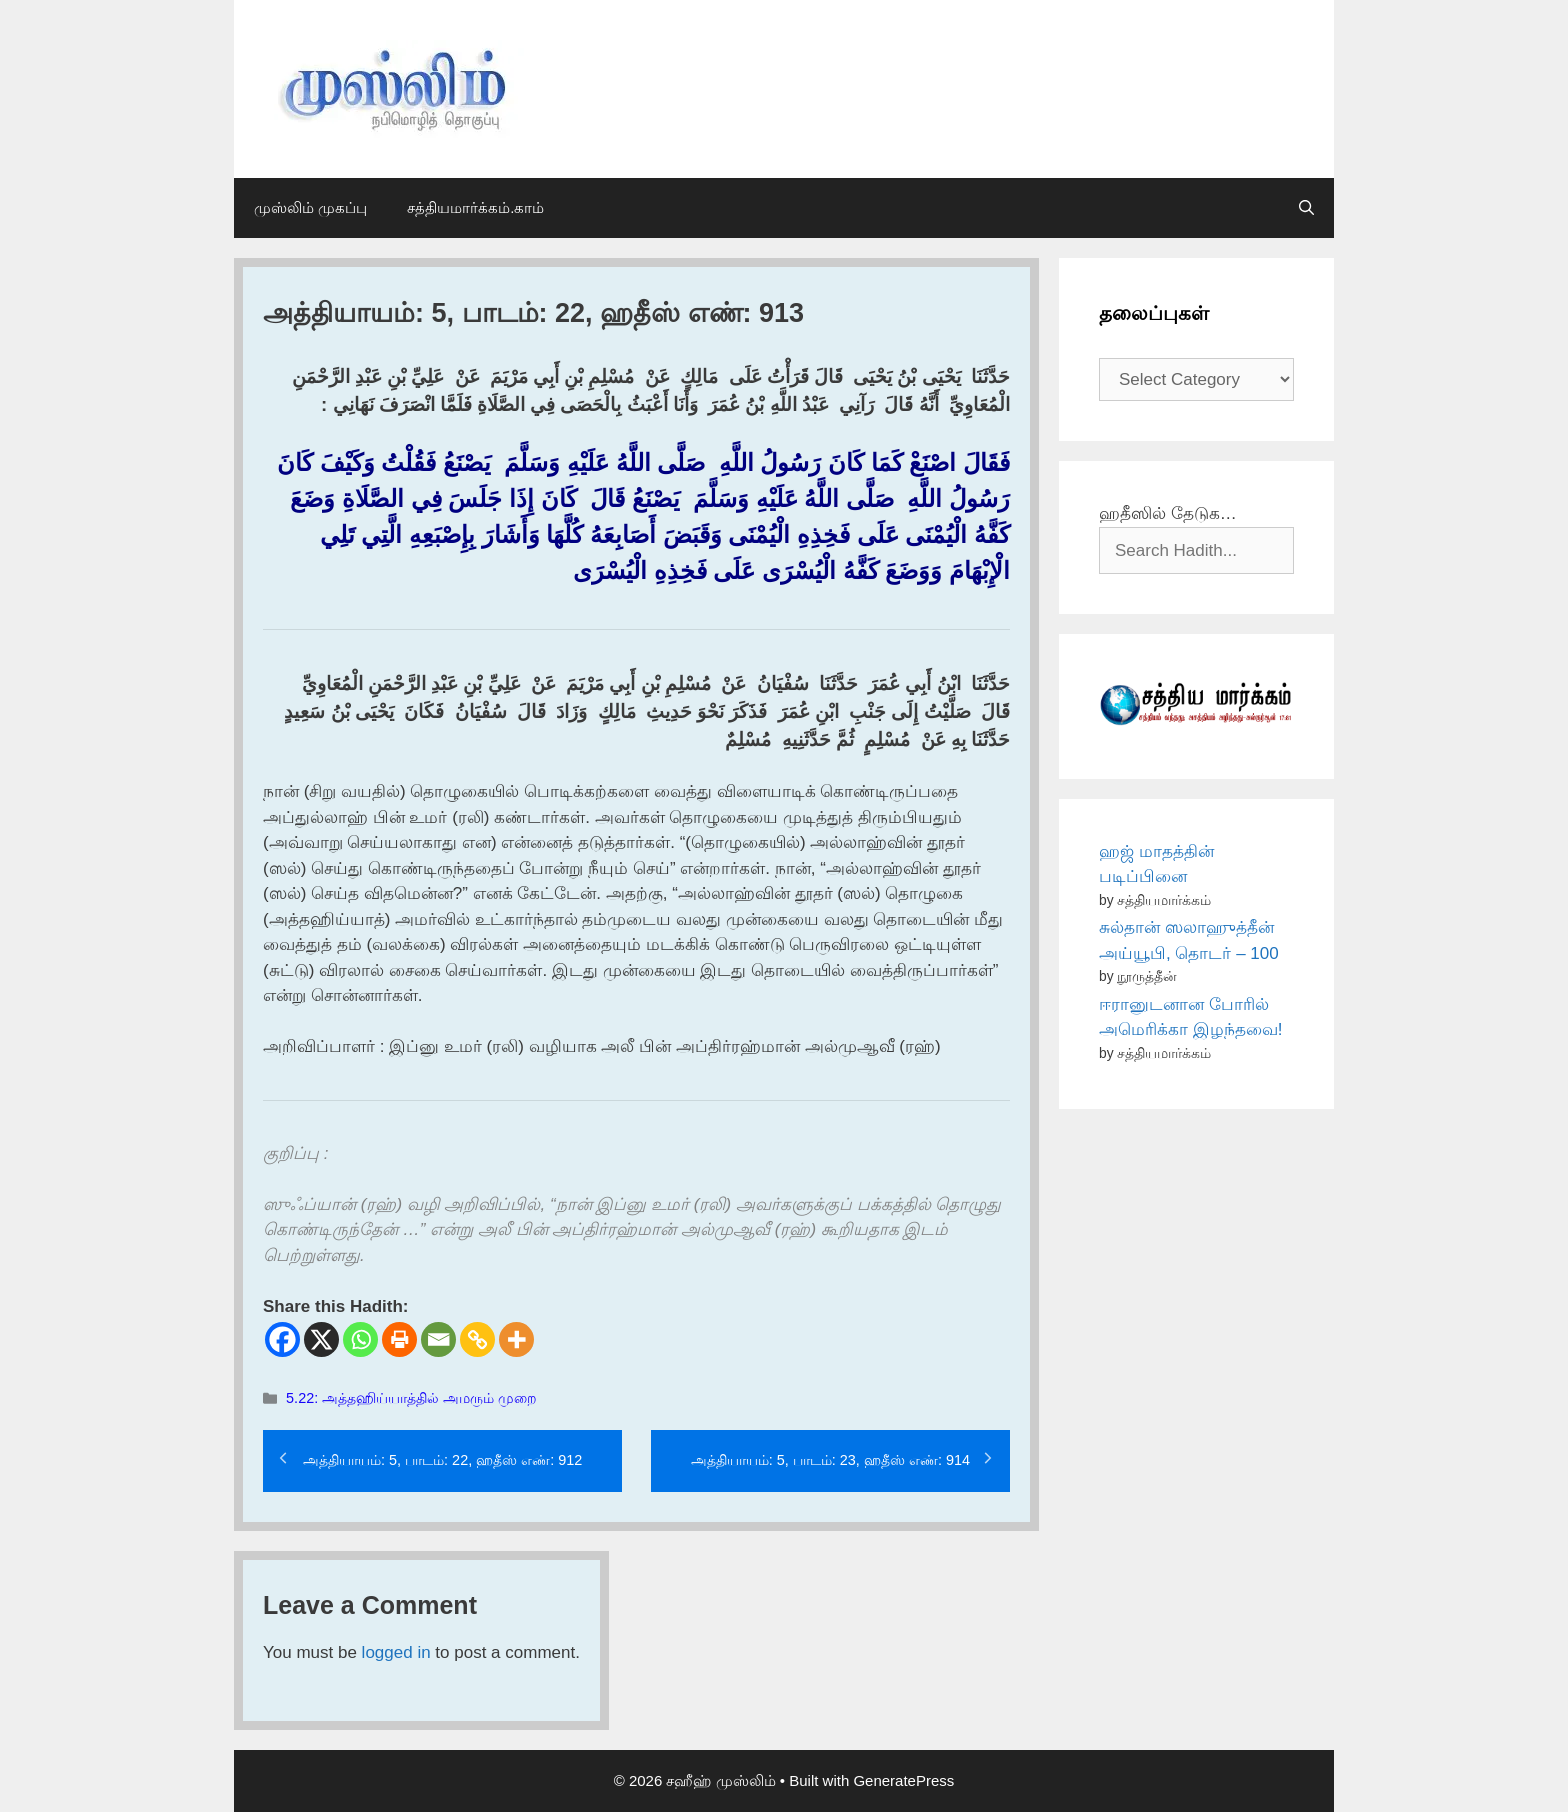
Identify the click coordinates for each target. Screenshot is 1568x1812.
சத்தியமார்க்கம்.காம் (475, 207)
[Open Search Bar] (1306, 208)
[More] (516, 1339)
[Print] (399, 1339)
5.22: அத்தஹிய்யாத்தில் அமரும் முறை (411, 1398)
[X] (321, 1339)
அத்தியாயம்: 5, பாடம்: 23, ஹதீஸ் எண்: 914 (830, 1460)
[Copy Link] (477, 1339)
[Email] (438, 1339)
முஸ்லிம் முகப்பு (310, 207)
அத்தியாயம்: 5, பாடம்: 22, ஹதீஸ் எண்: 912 (442, 1460)
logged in (396, 1652)
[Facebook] (282, 1339)
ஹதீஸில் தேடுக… (1168, 513)
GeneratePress (903, 1780)
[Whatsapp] (360, 1339)
